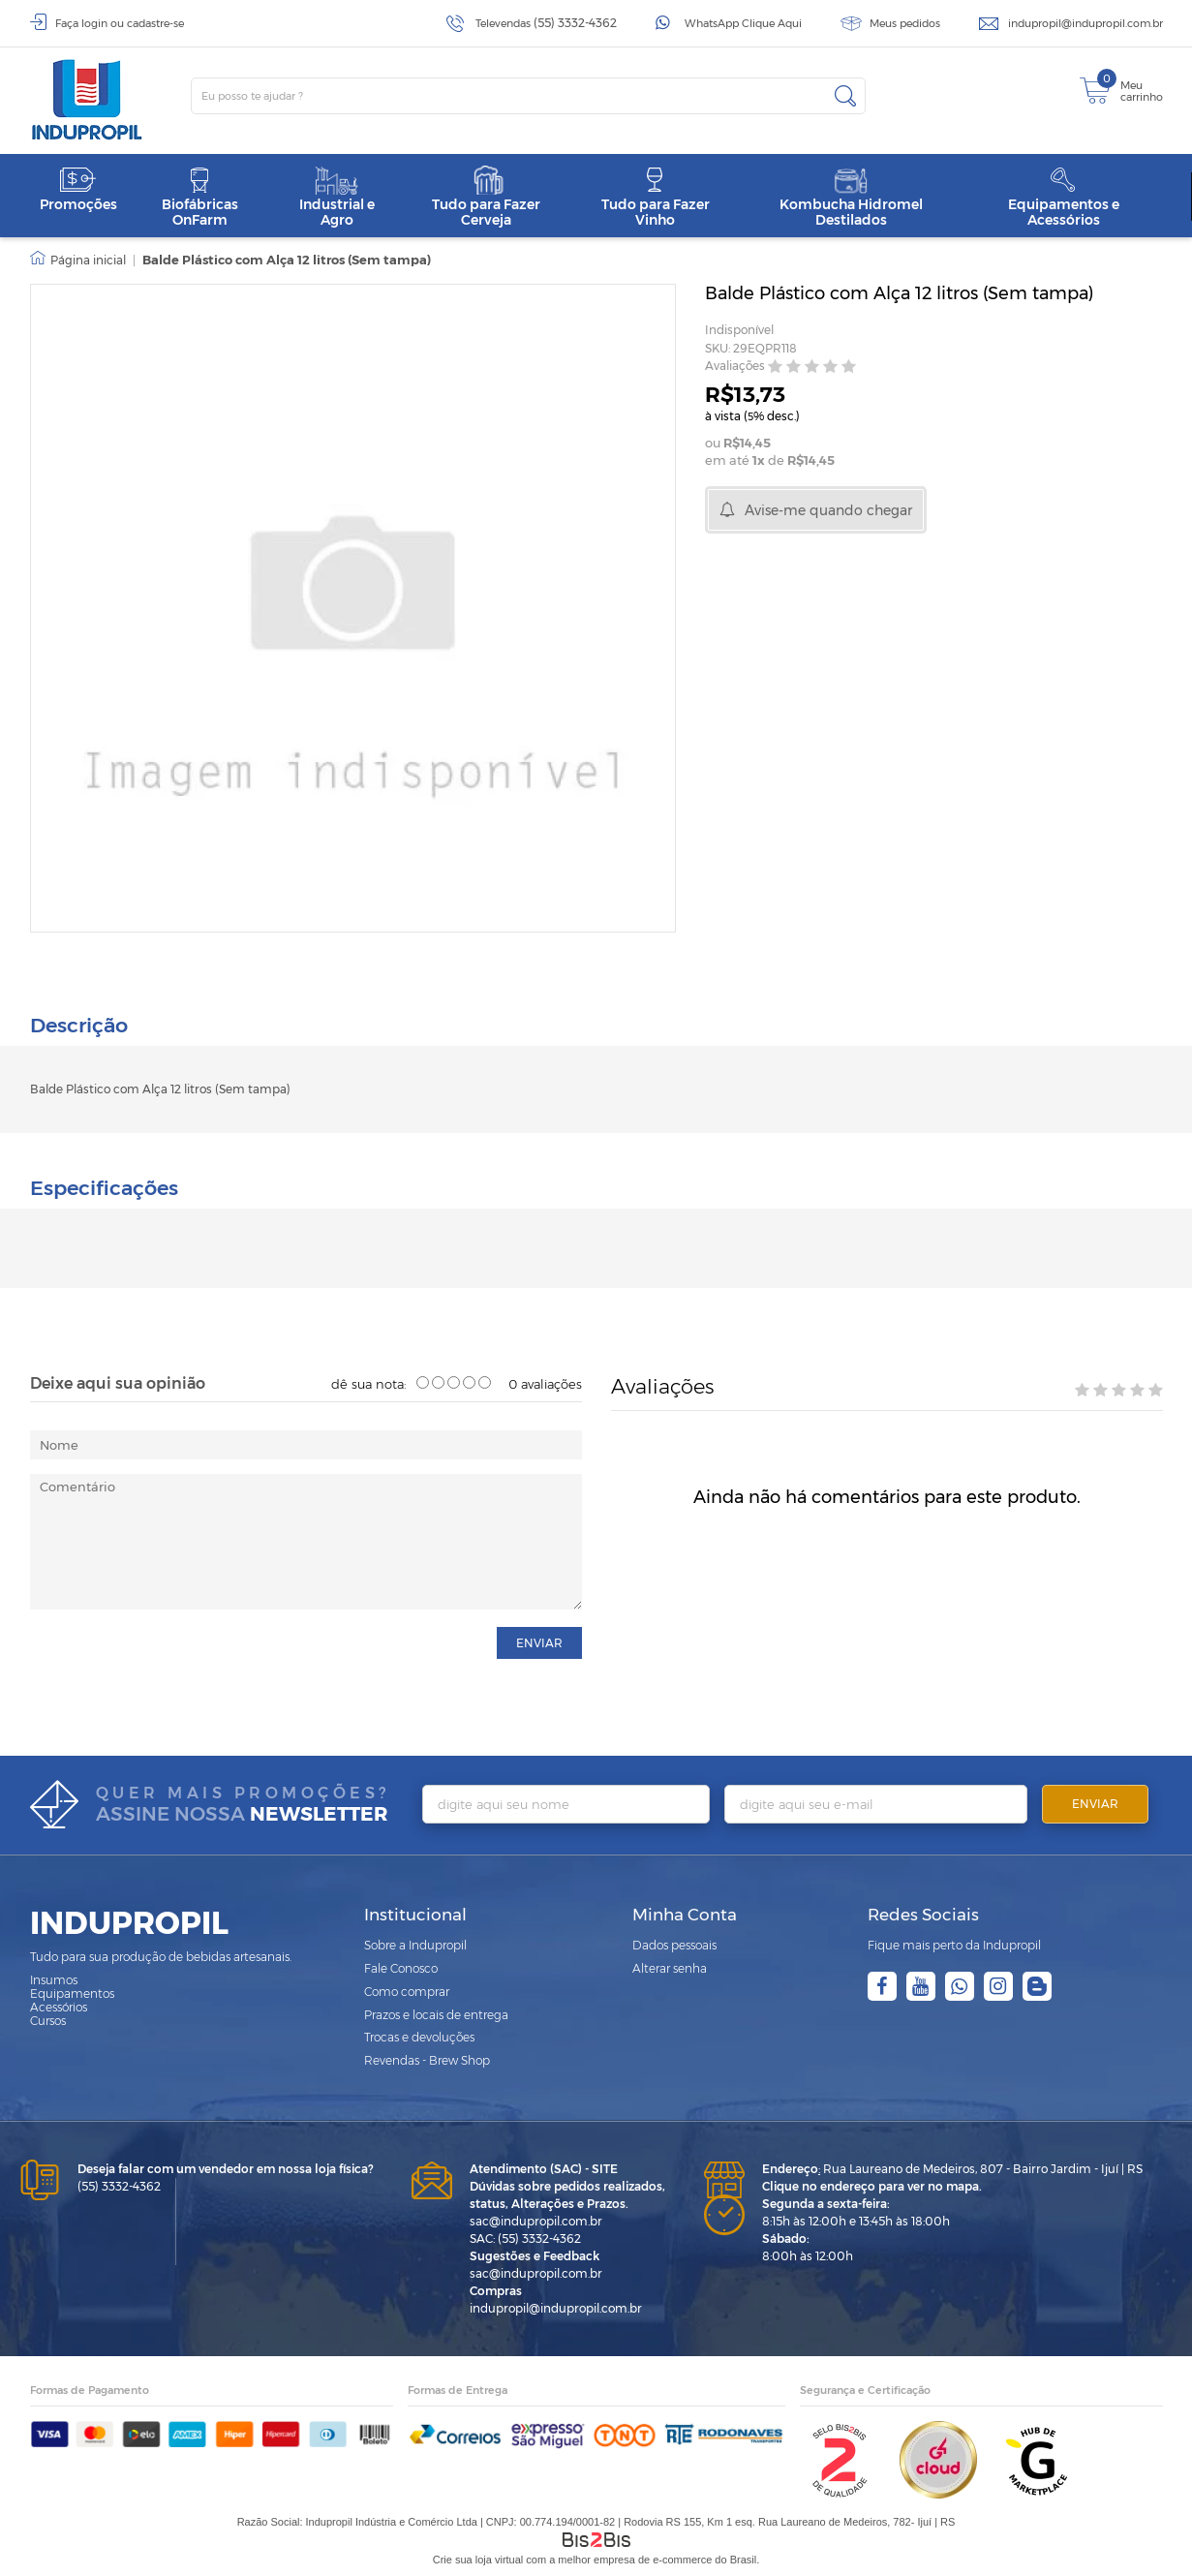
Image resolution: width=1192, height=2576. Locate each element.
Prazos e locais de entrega (436, 2012)
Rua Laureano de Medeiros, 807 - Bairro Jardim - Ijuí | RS (952, 2166)
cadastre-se (155, 23)
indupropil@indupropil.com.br (1085, 23)
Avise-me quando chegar (828, 510)
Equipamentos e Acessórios (1063, 197)
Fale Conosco (401, 1965)
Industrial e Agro (337, 197)
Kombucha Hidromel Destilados (851, 197)
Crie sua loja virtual (478, 2556)
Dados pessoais (674, 1942)
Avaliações (735, 366)
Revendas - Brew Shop (427, 2057)
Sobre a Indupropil (415, 1942)
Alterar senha (669, 1965)
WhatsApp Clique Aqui (743, 23)
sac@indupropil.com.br (536, 2218)
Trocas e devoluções (419, 2035)
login (94, 23)
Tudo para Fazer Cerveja (486, 197)
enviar (539, 1640)
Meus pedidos (905, 23)
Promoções (78, 189)
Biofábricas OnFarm (200, 197)
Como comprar (406, 1988)
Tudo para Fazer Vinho (655, 197)
